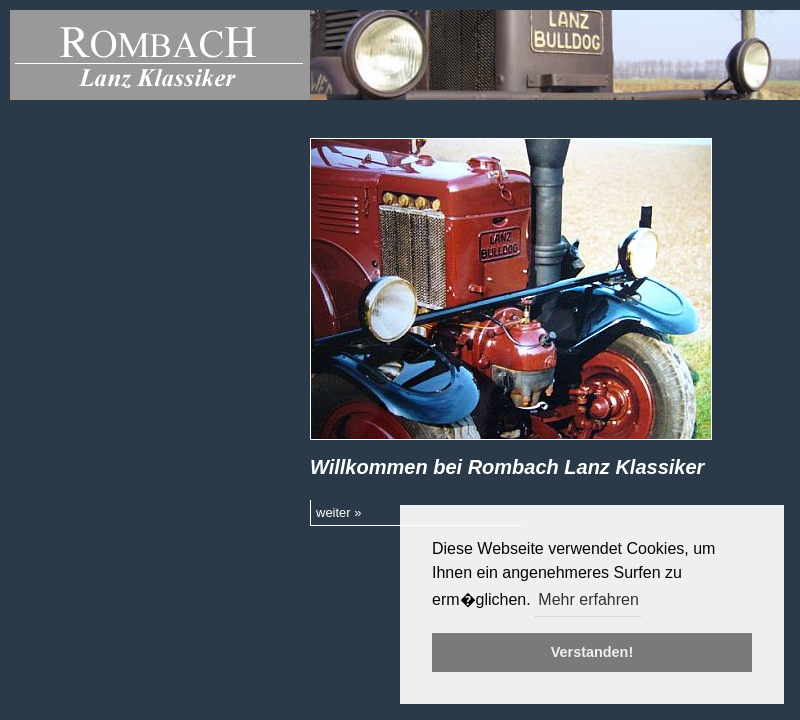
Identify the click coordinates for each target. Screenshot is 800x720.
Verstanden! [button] (592, 652)
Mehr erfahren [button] (588, 599)
